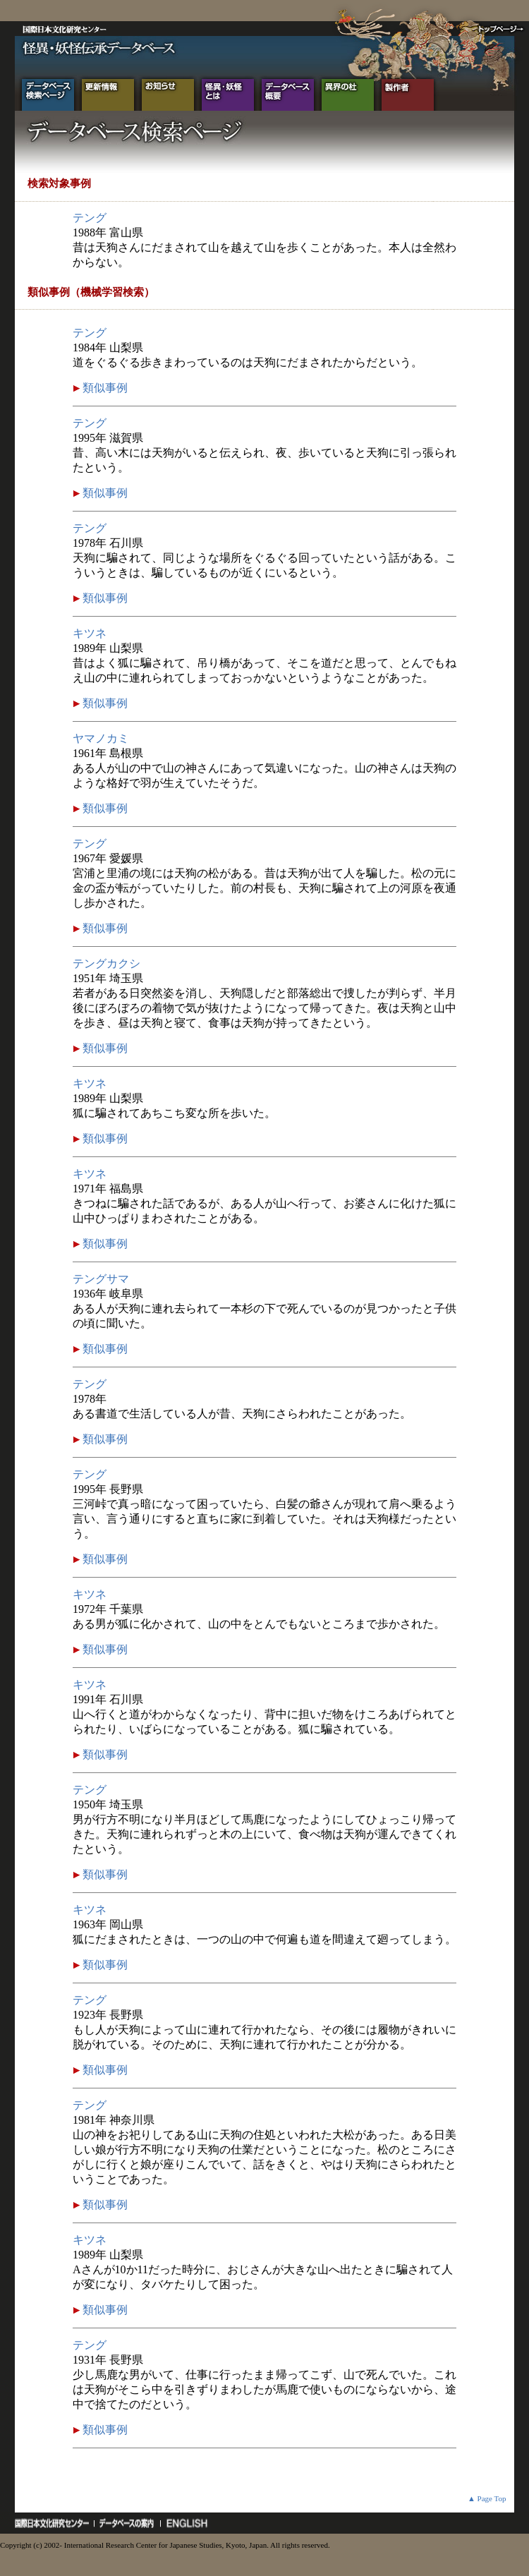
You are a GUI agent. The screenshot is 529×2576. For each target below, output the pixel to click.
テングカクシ (106, 963)
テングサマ (101, 1279)
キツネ (90, 633)
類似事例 (104, 388)
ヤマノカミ (101, 738)
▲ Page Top (487, 2498)
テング (90, 218)
